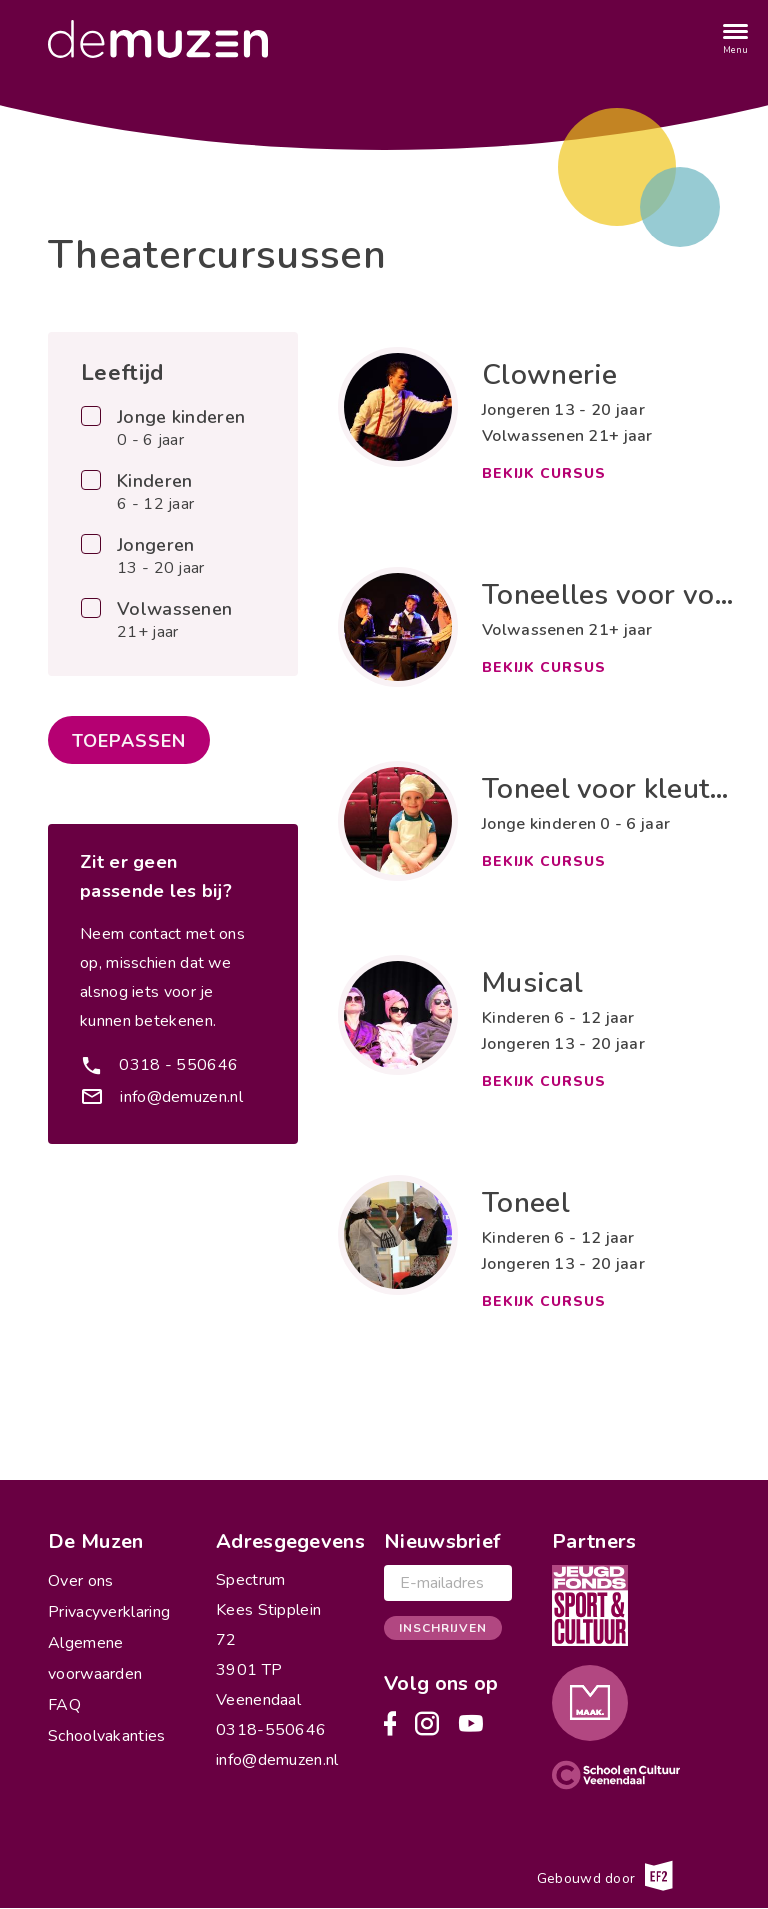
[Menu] (735, 40)
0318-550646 (271, 1730)
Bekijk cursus (544, 473)
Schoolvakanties (107, 1736)
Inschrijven (443, 1628)
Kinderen (155, 493)
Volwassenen (174, 621)
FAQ (64, 1705)
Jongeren (161, 557)
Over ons (80, 1581)
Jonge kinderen (181, 429)
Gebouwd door (604, 1876)
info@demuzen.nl (181, 1097)
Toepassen (129, 741)
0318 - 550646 (178, 1065)
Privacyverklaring (109, 1612)
